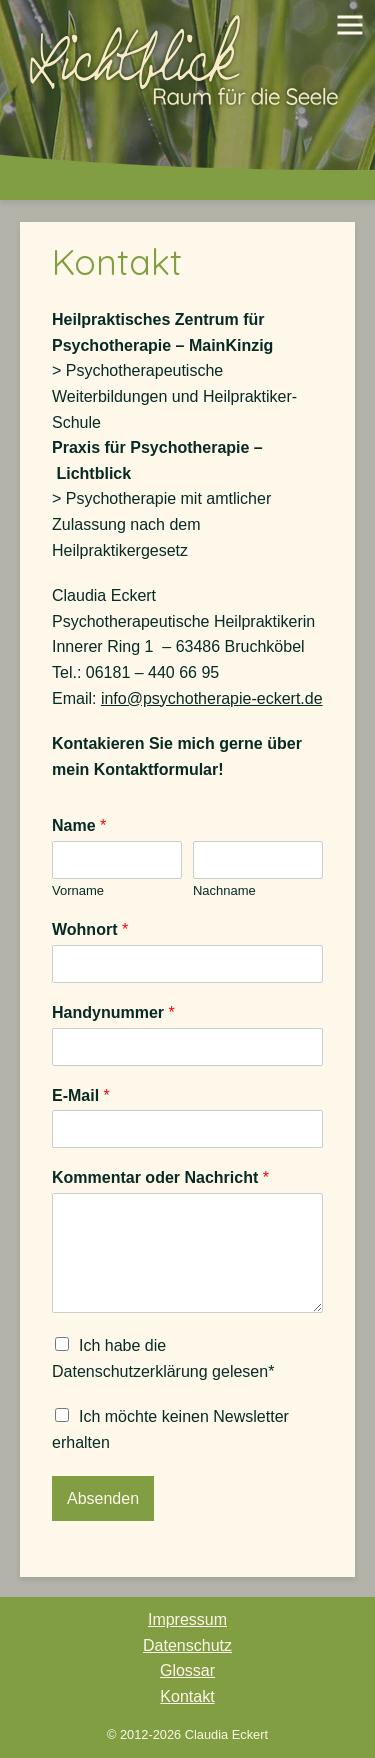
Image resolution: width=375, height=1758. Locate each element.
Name (79, 825)
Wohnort (90, 929)
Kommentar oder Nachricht (160, 1177)
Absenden (103, 1498)
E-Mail (81, 1095)
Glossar (187, 1670)
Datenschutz (187, 1645)
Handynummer (113, 1012)
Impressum (187, 1619)
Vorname (78, 890)
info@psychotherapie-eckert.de (212, 698)
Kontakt (117, 262)
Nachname (224, 890)
